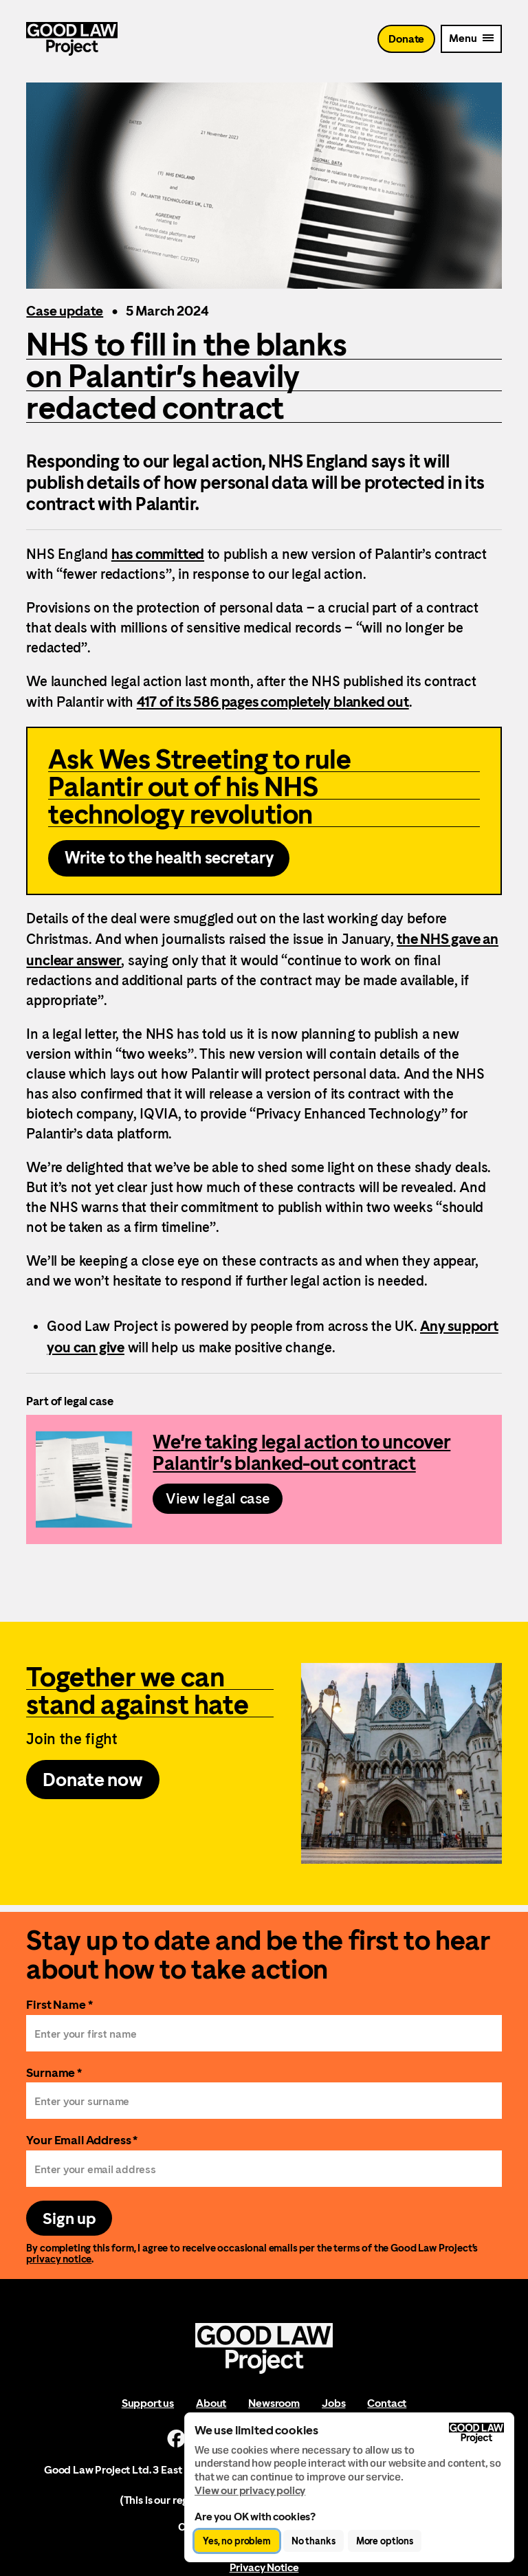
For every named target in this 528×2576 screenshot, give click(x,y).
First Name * (59, 2006)
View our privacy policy (250, 2490)
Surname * (54, 2074)
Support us (148, 2405)
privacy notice (58, 2261)
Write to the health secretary (169, 859)
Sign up (69, 2220)
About (211, 2405)
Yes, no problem (237, 2540)
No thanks (314, 2540)
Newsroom (274, 2405)
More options (384, 2540)
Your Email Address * (82, 2141)
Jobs (333, 2405)
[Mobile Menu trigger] (471, 41)
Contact (386, 2405)
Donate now (93, 1781)
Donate (406, 40)
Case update (64, 310)
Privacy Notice (264, 2569)
